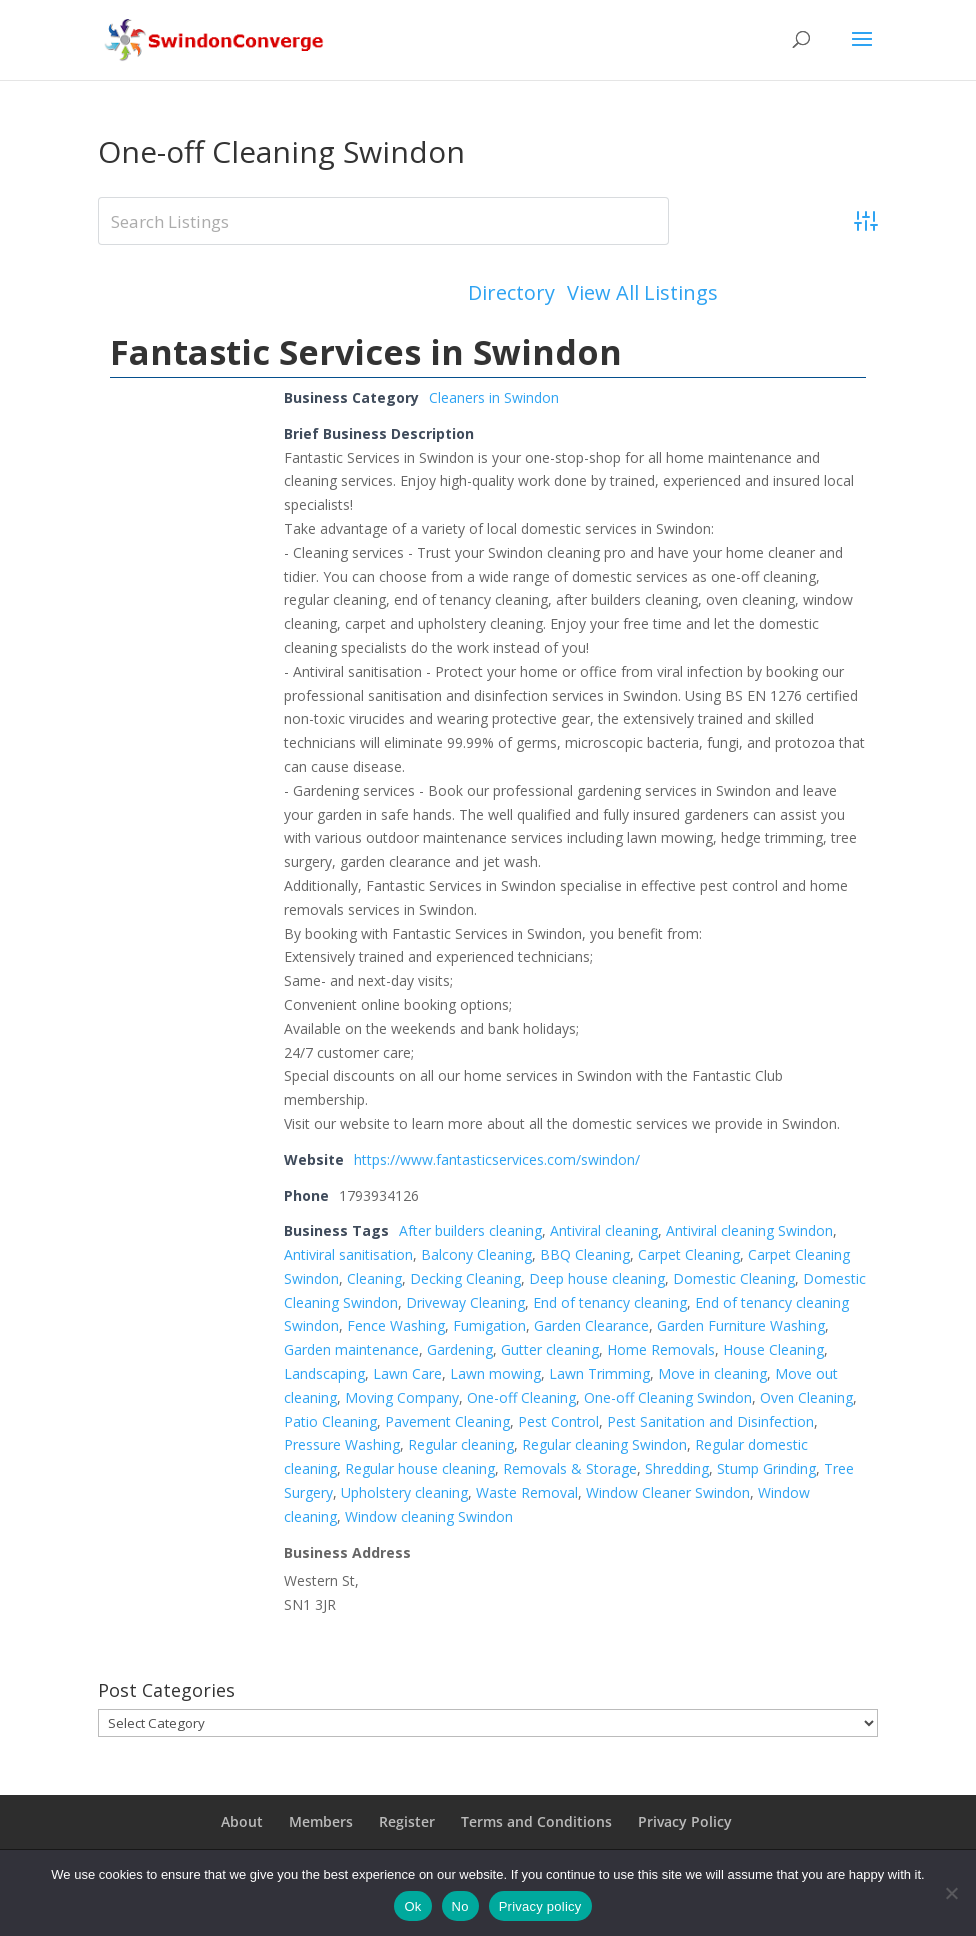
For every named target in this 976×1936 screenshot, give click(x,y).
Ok (412, 1906)
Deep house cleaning (597, 1278)
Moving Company (402, 1397)
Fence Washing (396, 1325)
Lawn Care (407, 1373)
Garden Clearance (591, 1325)
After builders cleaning (470, 1230)
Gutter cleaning (550, 1349)
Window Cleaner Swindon (668, 1492)
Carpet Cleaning (689, 1254)
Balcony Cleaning (476, 1254)
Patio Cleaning (330, 1421)
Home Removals (661, 1349)
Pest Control (558, 1421)
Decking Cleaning (465, 1278)
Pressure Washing (342, 1444)
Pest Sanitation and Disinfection (710, 1421)
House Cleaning (773, 1349)
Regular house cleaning (420, 1468)
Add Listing (804, 292)
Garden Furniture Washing (741, 1325)
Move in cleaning (712, 1373)
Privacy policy (540, 1906)
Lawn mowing (495, 1373)
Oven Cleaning (806, 1397)
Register (407, 1821)
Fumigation (489, 1325)
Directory (511, 293)
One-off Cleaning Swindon (668, 1397)
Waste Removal (527, 1492)
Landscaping (324, 1373)
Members (321, 1821)
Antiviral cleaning (604, 1230)
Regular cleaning (461, 1444)
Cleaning (374, 1278)
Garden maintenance (351, 1349)
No (460, 1906)
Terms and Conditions (536, 1821)
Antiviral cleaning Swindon (749, 1230)
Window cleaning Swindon (429, 1516)
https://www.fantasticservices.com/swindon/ (497, 1159)
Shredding (677, 1468)
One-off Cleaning (521, 1397)
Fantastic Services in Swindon (366, 352)
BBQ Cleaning (585, 1254)
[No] (951, 1893)
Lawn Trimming (599, 1373)
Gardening (460, 1349)
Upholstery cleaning (404, 1492)
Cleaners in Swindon (494, 397)
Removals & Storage (570, 1468)
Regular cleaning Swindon (604, 1444)
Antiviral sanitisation (348, 1254)
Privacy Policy (685, 1821)
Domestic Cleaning (734, 1278)
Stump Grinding (766, 1468)
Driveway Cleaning (465, 1302)
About (242, 1821)
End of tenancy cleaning (610, 1302)
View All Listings (642, 293)
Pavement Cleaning (447, 1421)
